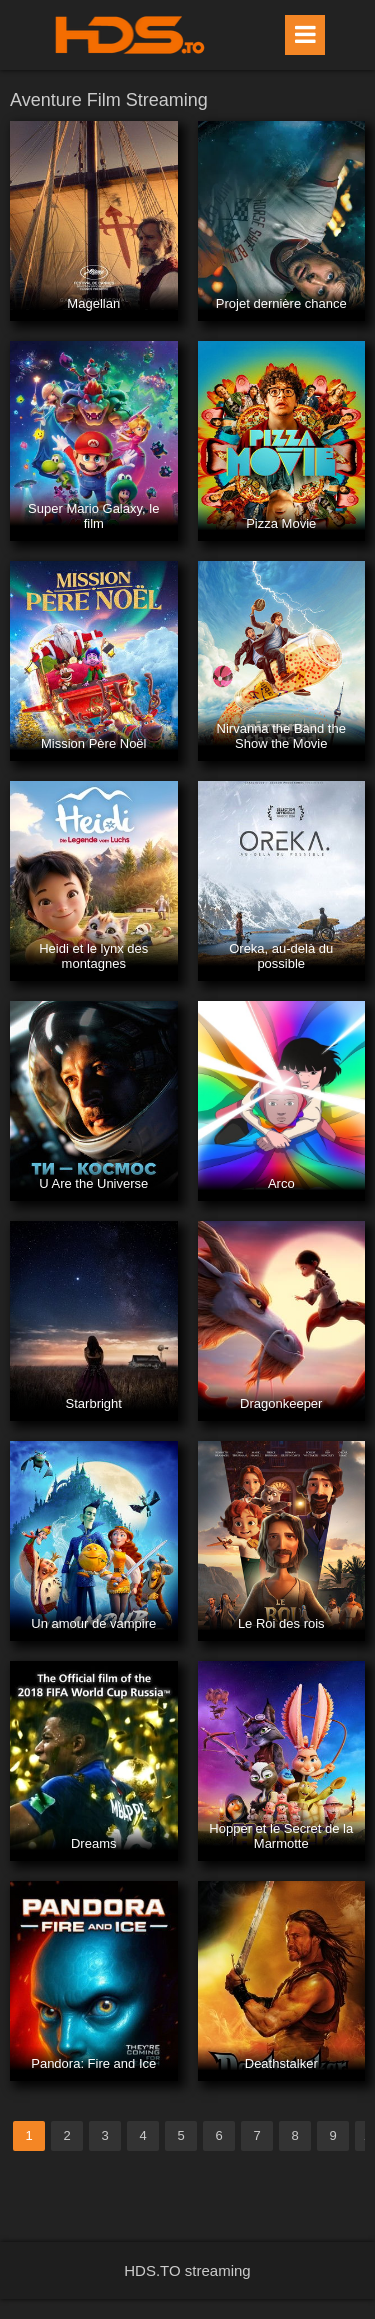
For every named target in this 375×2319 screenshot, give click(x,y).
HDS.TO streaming (187, 2270)
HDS (130, 35)
